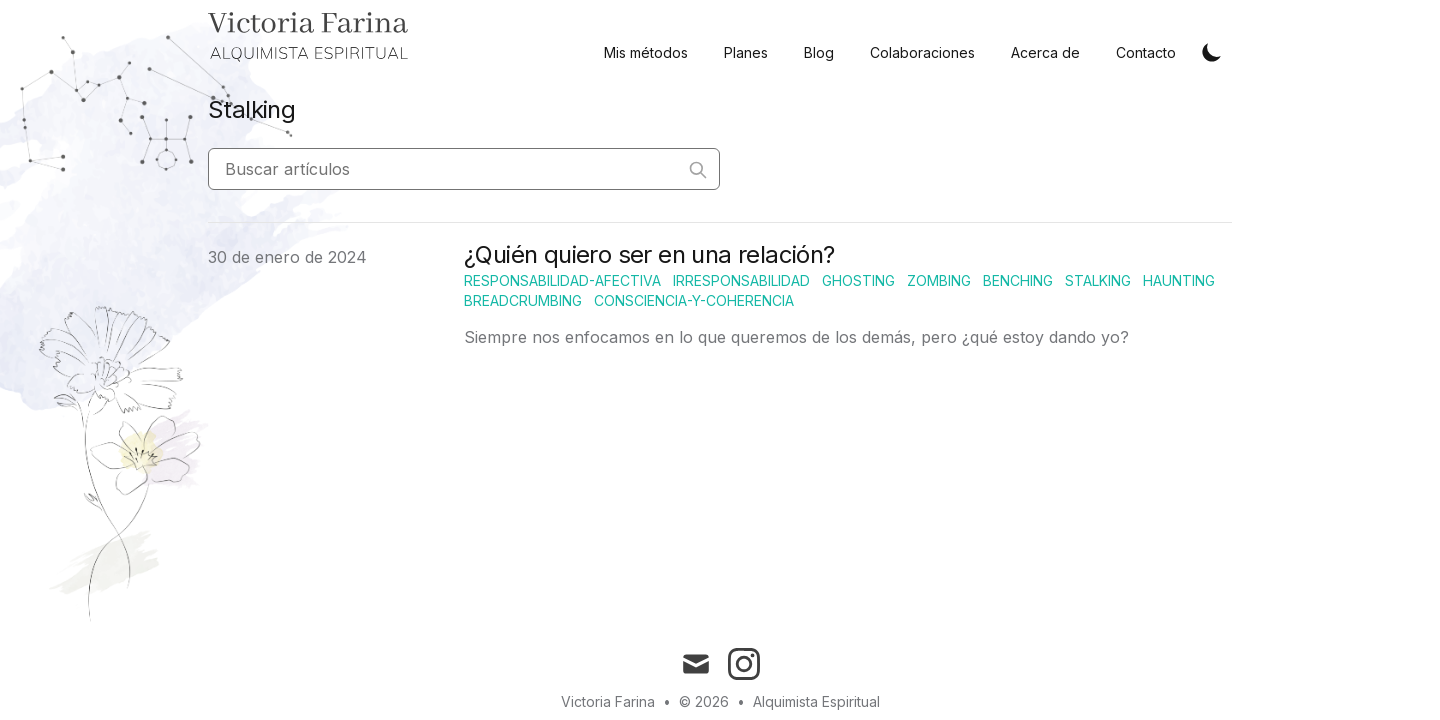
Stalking (1098, 280)
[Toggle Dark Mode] (1212, 52)
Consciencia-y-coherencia (694, 300)
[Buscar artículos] (464, 169)
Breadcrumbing (523, 300)
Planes (746, 52)
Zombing (939, 280)
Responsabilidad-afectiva (562, 280)
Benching (1018, 280)
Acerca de (1045, 52)
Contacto (1146, 52)
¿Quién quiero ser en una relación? (649, 254)
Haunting (1179, 280)
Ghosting (858, 280)
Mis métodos (646, 52)
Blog (819, 52)
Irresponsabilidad (741, 280)
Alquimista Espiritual (816, 701)
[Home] (308, 38)
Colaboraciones (922, 52)
